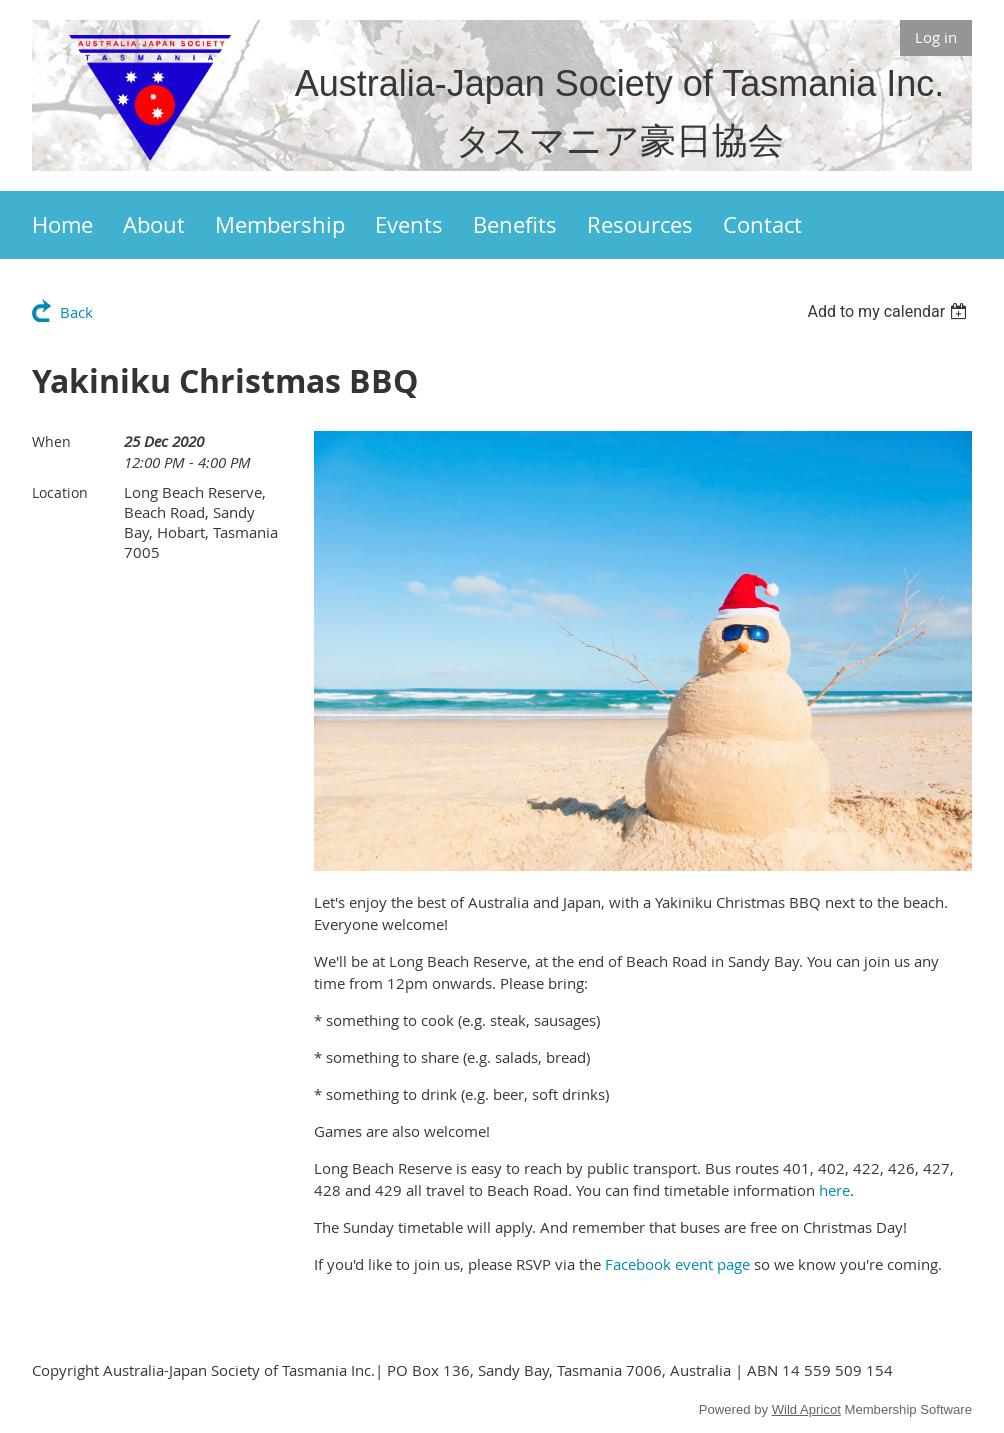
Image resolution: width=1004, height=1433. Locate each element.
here (834, 1190)
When (51, 441)
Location (60, 492)
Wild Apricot (806, 1409)
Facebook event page (677, 1264)
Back (76, 312)
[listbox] (889, 311)
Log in (936, 37)
